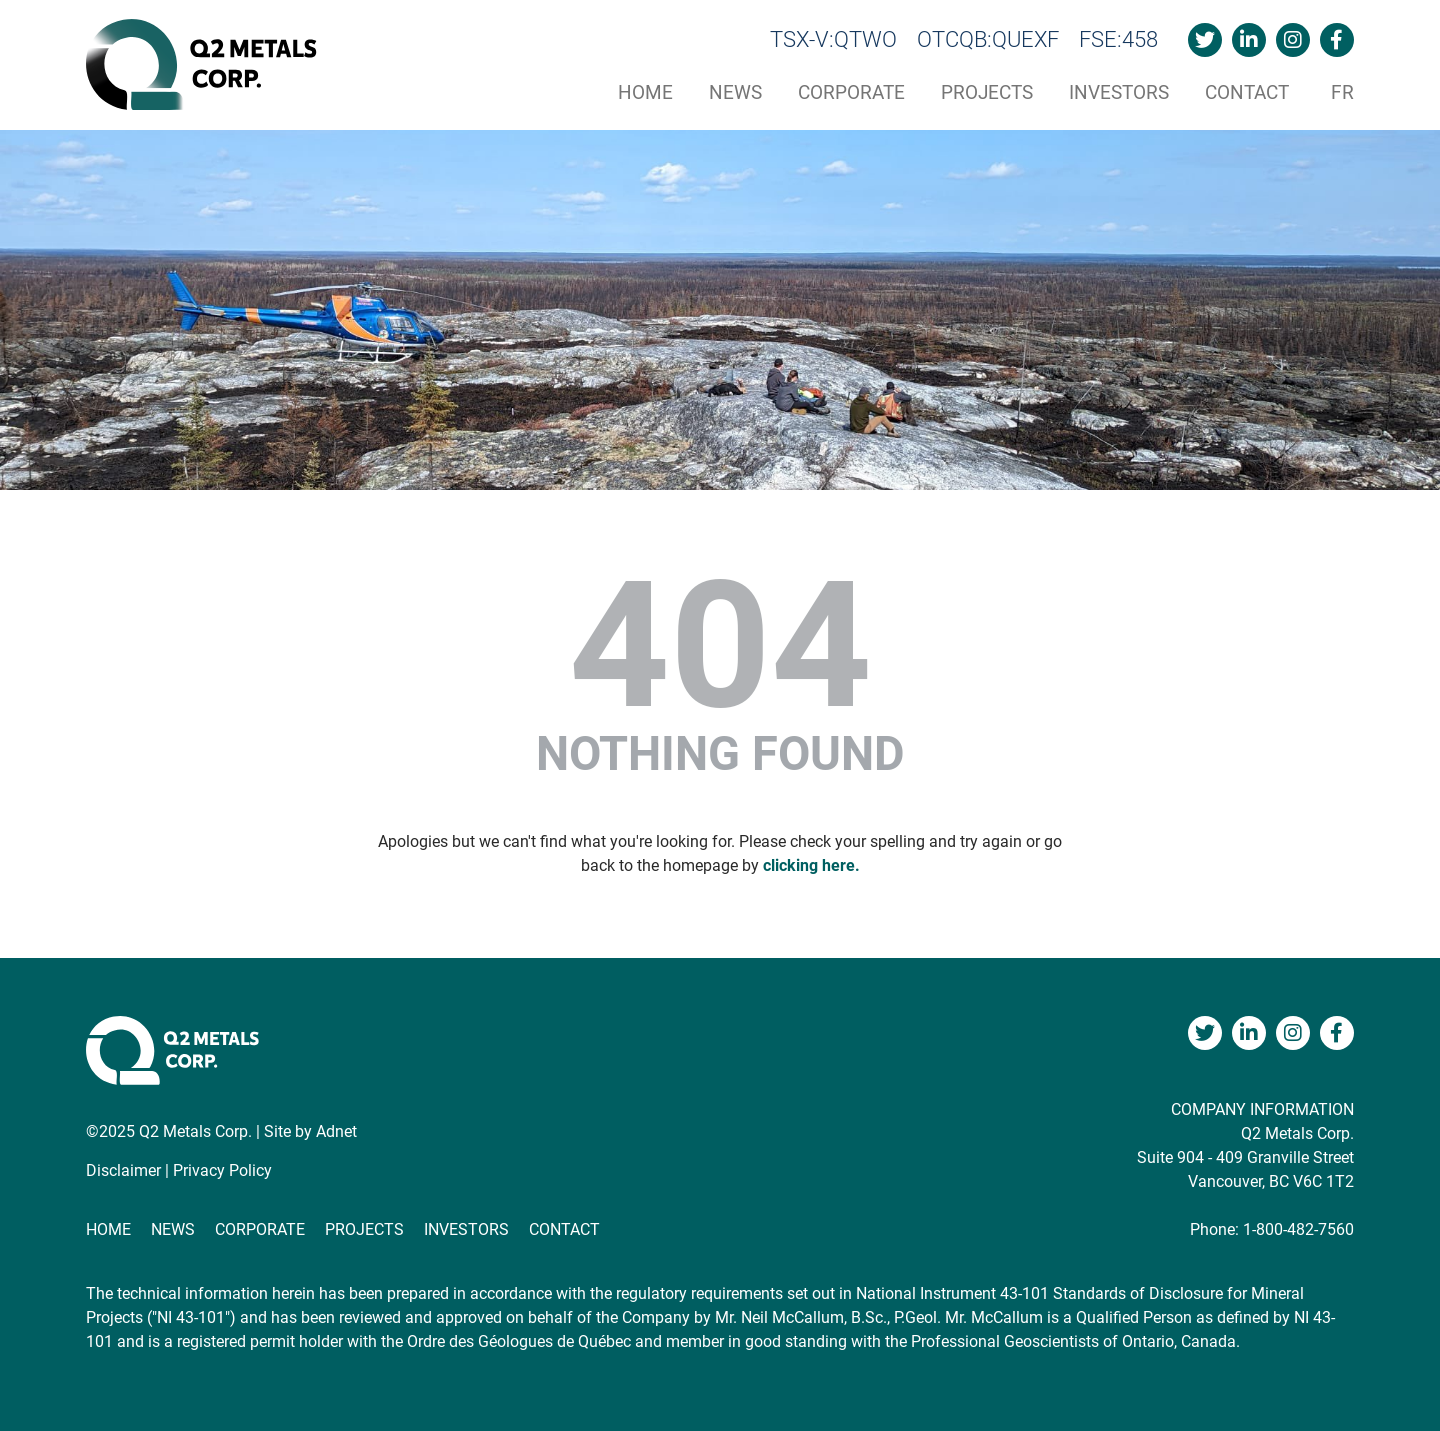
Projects (987, 93)
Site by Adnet (310, 1131)
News (735, 93)
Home (645, 93)
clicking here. (811, 865)
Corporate (851, 93)
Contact (1247, 93)
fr (1342, 93)
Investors (1119, 93)
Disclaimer (123, 1170)
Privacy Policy (222, 1170)
